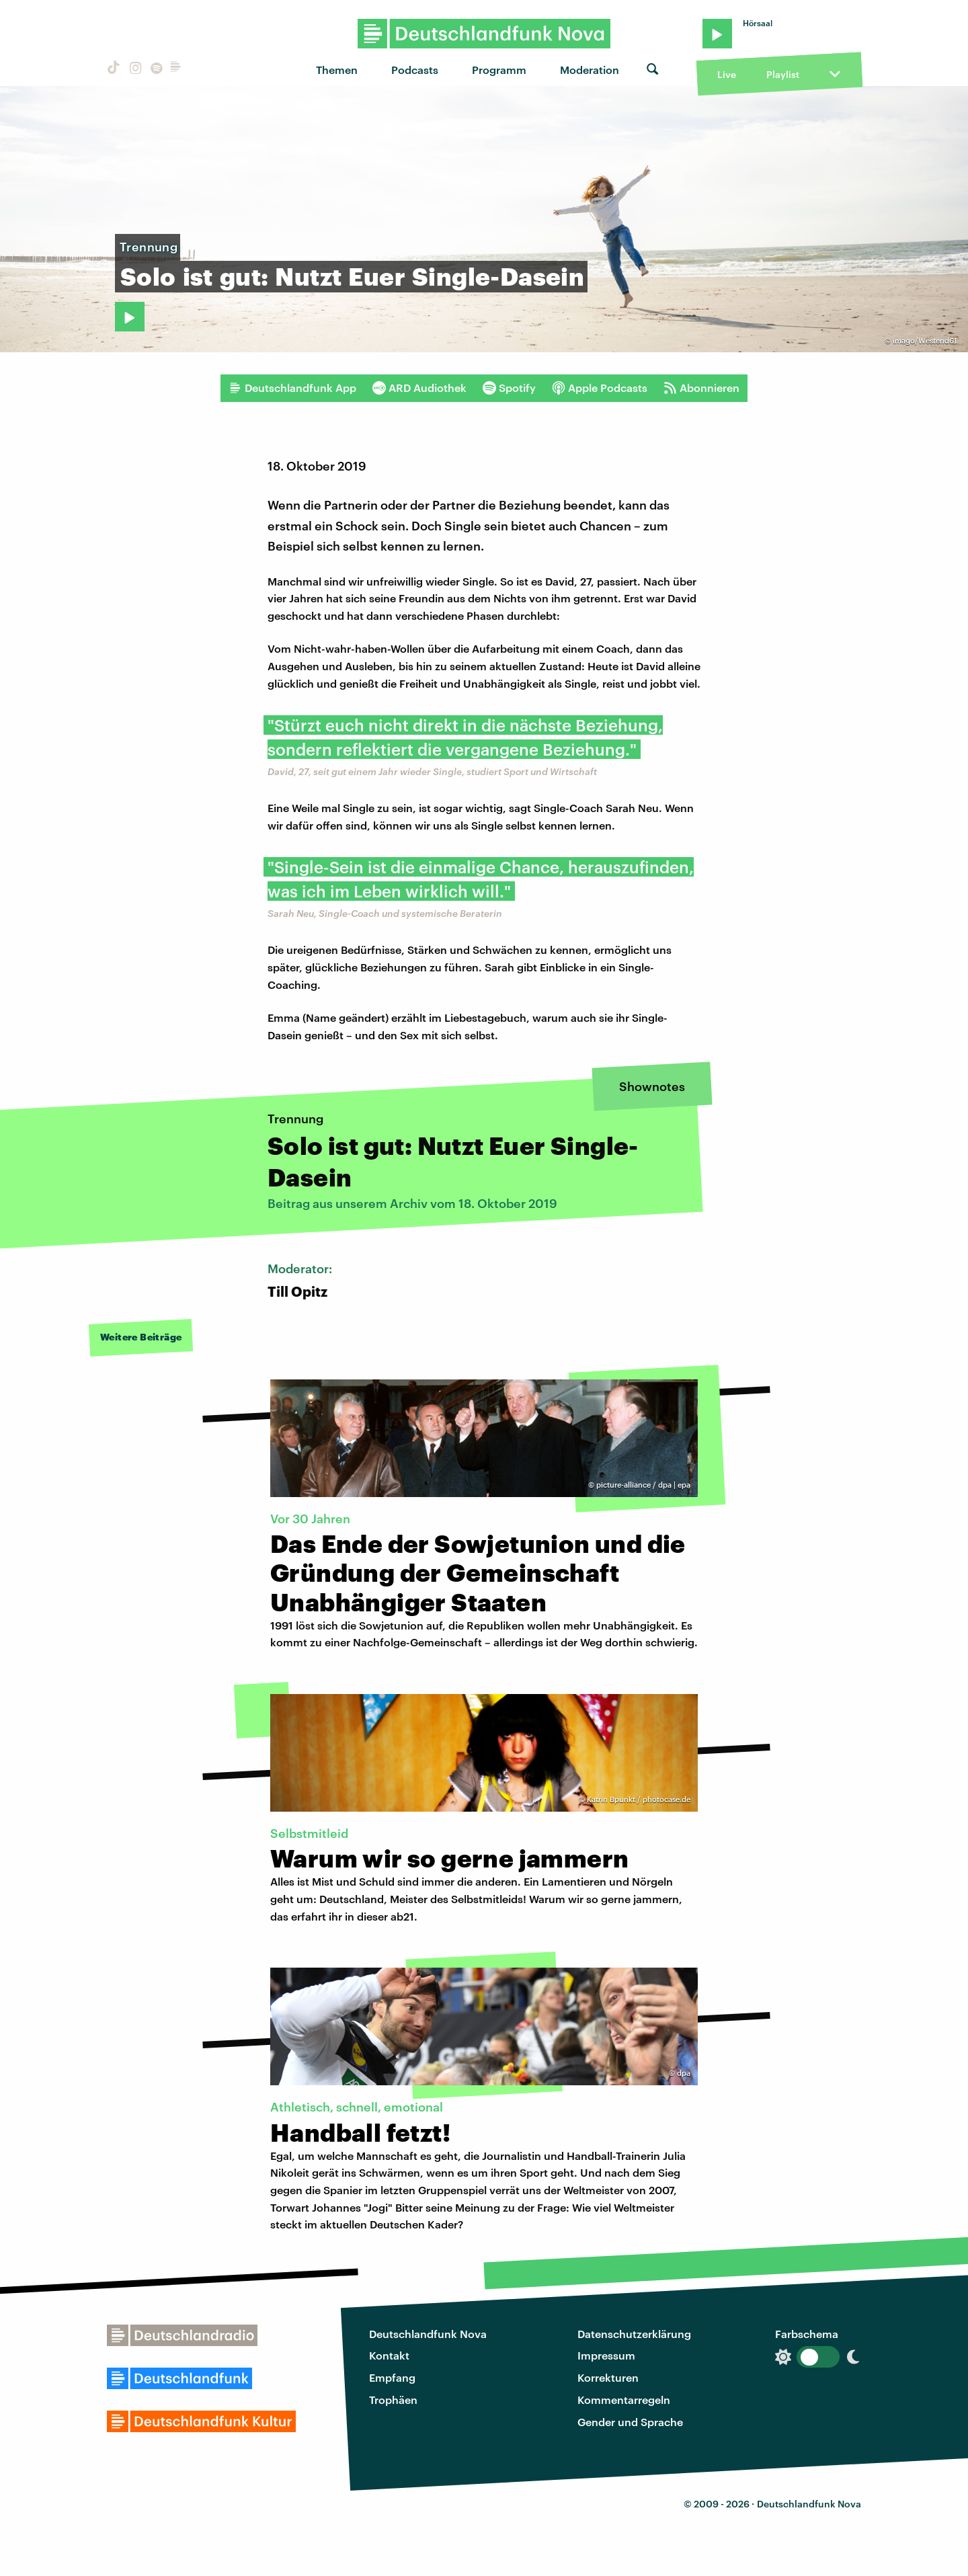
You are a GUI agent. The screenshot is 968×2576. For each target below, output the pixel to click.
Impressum (606, 2355)
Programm (499, 69)
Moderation (589, 69)
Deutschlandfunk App (292, 388)
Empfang (392, 2377)
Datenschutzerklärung (634, 2333)
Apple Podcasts (599, 388)
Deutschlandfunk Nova (428, 2333)
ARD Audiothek (419, 388)
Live (726, 74)
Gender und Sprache (630, 2421)
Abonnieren (701, 388)
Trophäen (393, 2399)
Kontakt (389, 2355)
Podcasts (414, 69)
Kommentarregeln (623, 2399)
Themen (337, 69)
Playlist (782, 74)
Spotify (509, 388)
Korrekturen (608, 2377)
